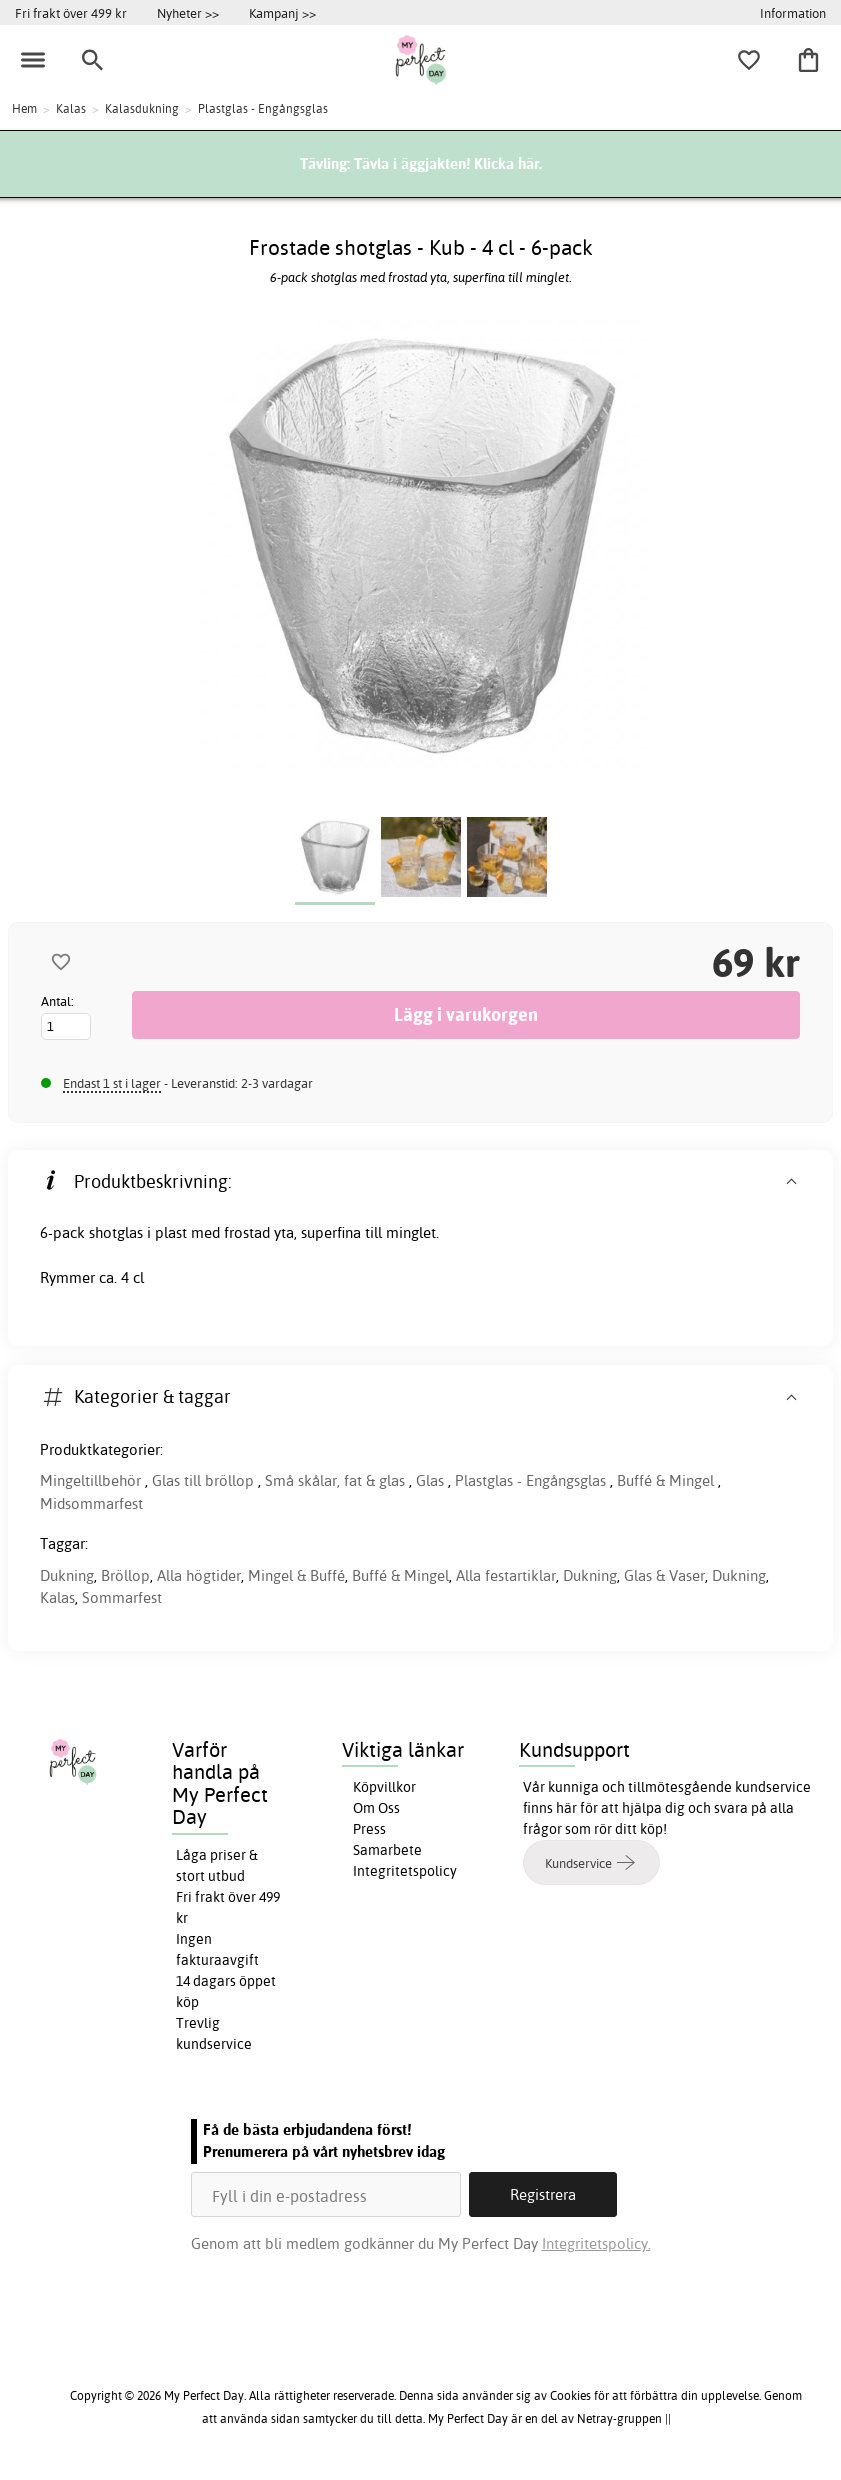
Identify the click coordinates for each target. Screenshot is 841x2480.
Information (793, 13)
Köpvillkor (384, 1787)
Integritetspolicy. (596, 2243)
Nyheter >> (188, 13)
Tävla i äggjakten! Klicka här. (448, 163)
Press (369, 1829)
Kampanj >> (282, 13)
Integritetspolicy (405, 1871)
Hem (24, 108)
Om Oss (376, 1808)
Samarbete (387, 1850)
